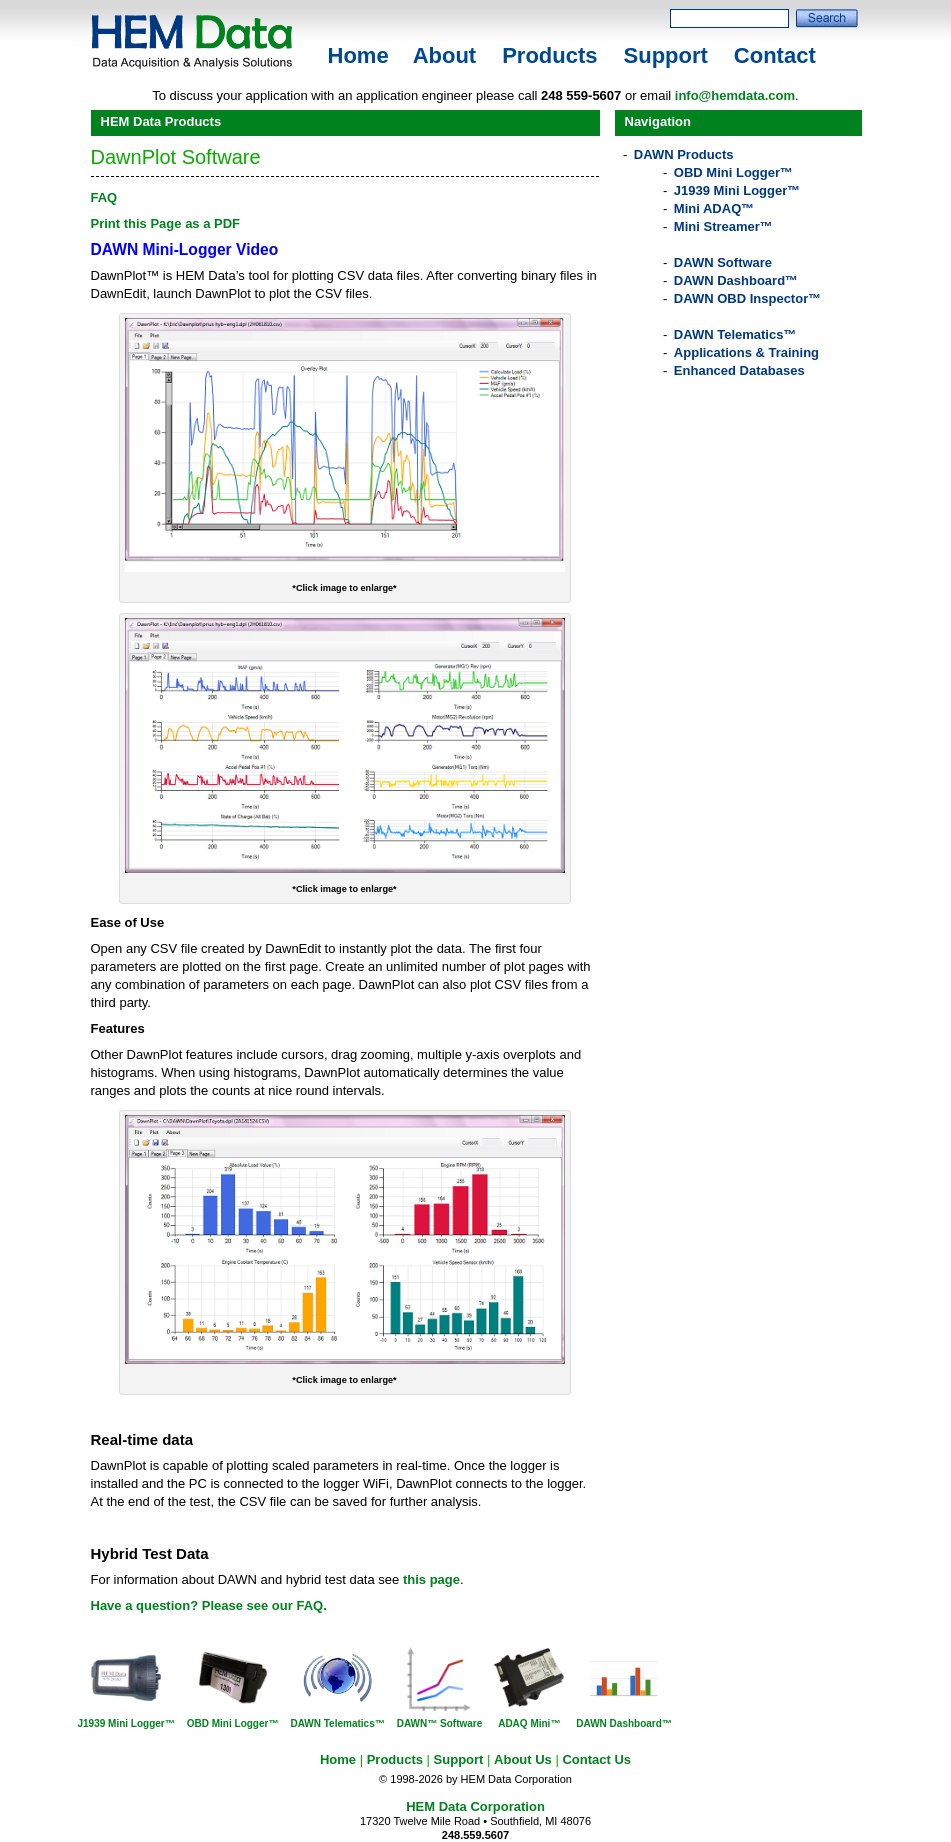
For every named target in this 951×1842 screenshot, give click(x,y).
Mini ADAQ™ (714, 208)
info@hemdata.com (735, 95)
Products (549, 56)
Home (358, 56)
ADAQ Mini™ (529, 1723)
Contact (775, 56)
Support (666, 56)
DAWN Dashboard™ (736, 280)
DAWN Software (723, 262)
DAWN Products (684, 154)
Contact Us (596, 1759)
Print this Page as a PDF (166, 223)
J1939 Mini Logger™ (737, 190)
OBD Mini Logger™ (733, 172)
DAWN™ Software (440, 1723)
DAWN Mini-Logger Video (185, 249)
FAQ (104, 197)
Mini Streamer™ (723, 226)
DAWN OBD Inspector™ (747, 298)
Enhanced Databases (739, 370)
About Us (523, 1759)
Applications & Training (746, 352)
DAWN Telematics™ (735, 334)
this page (431, 1579)
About (445, 56)
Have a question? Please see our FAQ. (209, 1605)
